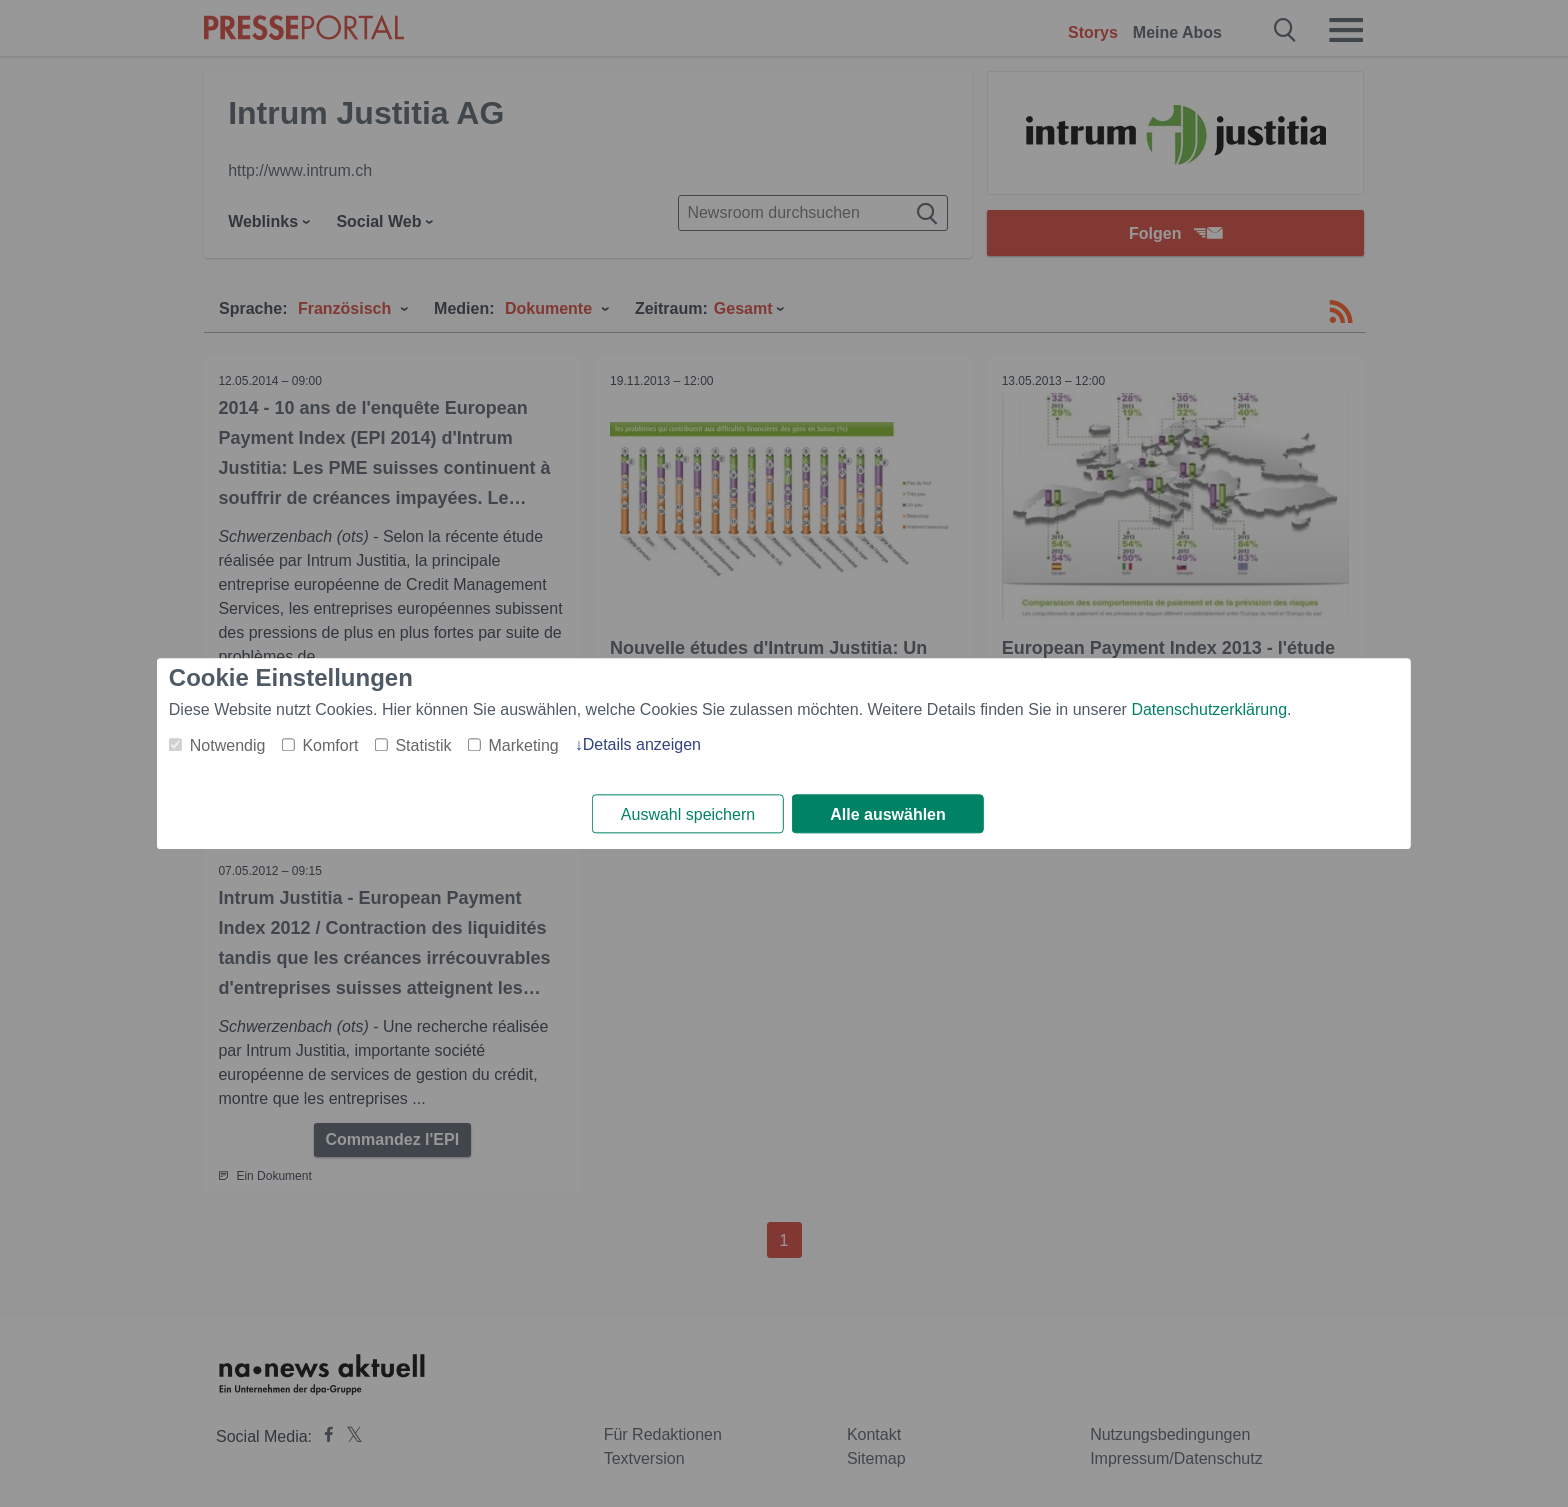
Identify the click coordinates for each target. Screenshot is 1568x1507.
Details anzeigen (642, 744)
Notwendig (228, 745)
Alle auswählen (888, 814)
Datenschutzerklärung (1209, 709)
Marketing (523, 745)
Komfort (330, 745)
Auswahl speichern (688, 814)
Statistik (423, 745)
